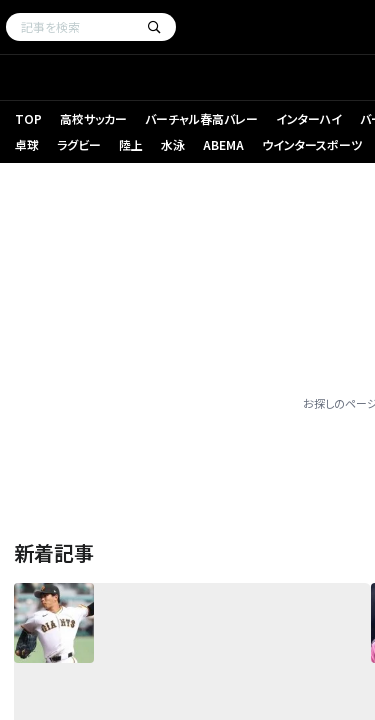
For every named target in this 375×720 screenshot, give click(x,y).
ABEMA (223, 144)
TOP (28, 118)
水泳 (173, 144)
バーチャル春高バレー (201, 118)
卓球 (27, 144)
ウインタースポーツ (312, 144)
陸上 (131, 144)
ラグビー (79, 144)
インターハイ (309, 118)
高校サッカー (93, 118)
